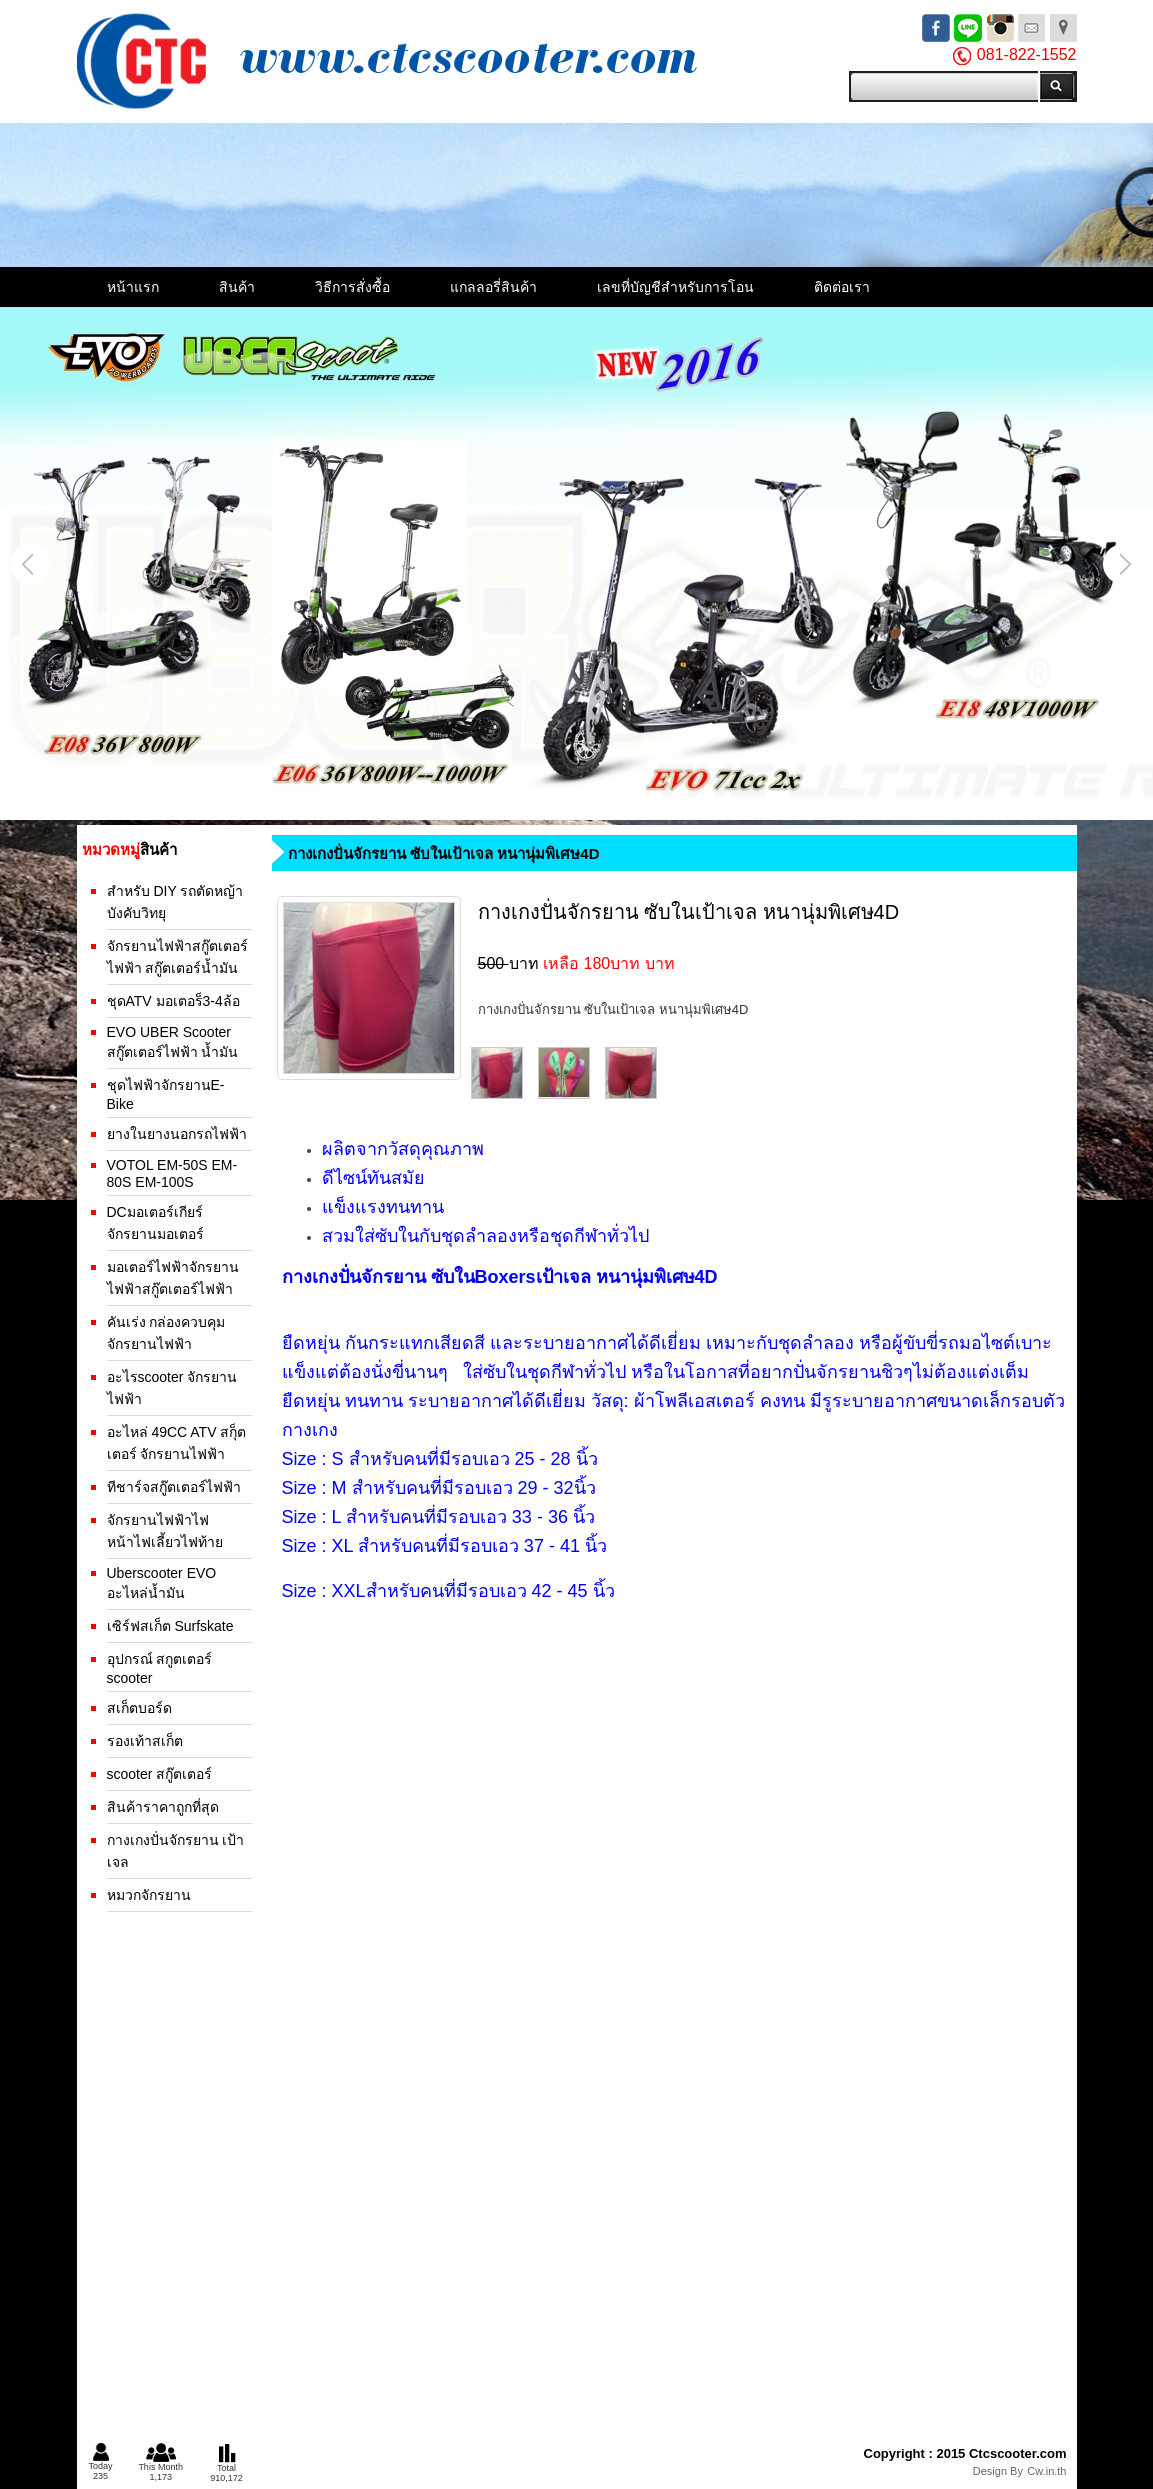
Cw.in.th (1046, 2471)
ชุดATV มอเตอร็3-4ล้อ (173, 1001)
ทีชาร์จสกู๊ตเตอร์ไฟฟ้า (174, 1487)
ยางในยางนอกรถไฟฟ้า (177, 1134)
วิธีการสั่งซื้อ (352, 287)
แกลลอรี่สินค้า (493, 287)
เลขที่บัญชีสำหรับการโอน (675, 287)
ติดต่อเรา (842, 287)
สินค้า (237, 287)
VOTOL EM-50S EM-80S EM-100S (172, 1173)
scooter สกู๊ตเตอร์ (160, 1774)
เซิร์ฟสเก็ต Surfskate (170, 1626)
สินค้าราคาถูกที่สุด (163, 1807)
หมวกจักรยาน (149, 1895)
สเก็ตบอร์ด (139, 1708)
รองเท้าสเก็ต (145, 1741)
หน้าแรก (133, 287)
